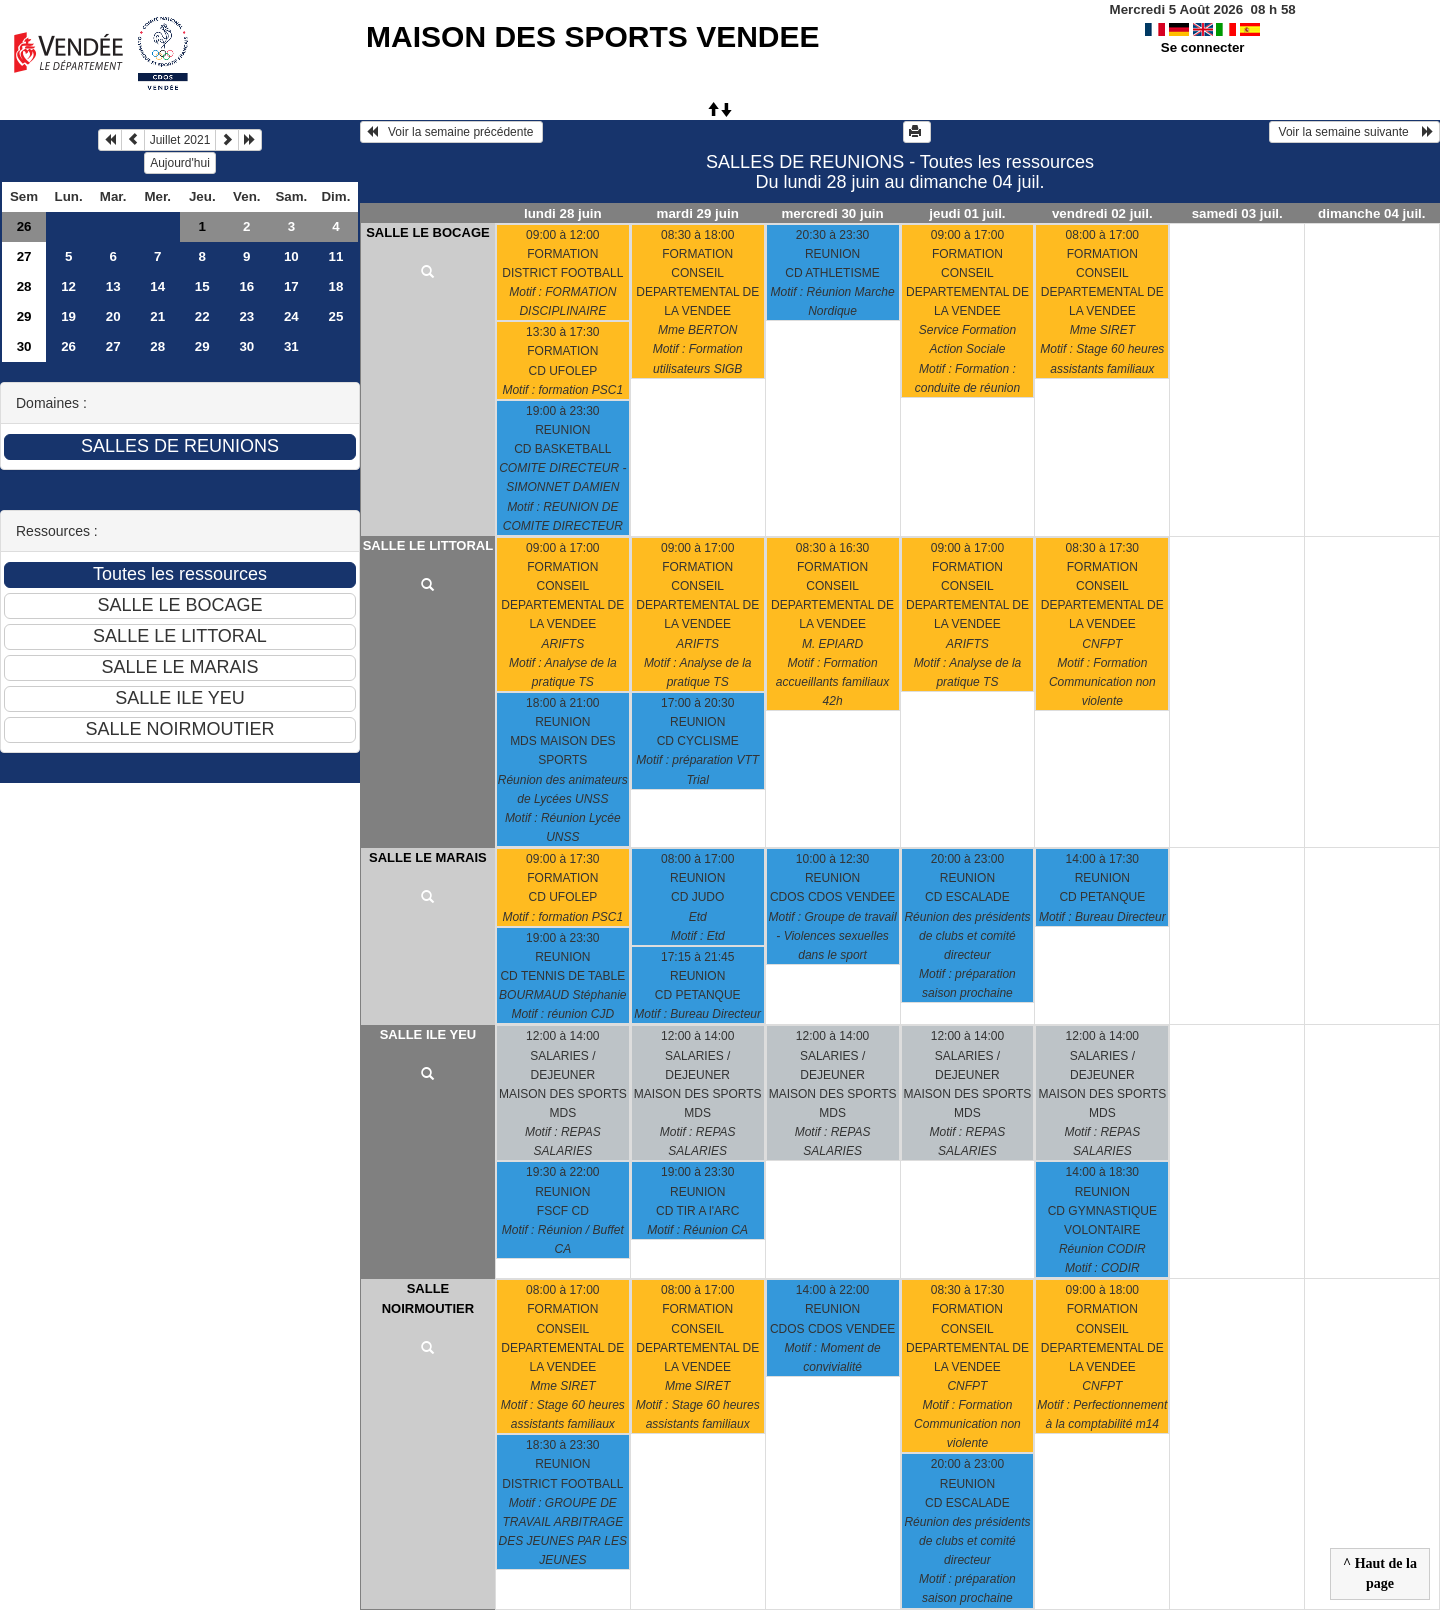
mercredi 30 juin (832, 213)
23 (246, 316)
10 (291, 256)
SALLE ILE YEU (428, 1034)
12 (68, 286)
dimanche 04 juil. (1371, 213)
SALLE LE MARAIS (428, 857)
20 (113, 316)
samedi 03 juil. (1237, 213)
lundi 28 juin (563, 213)
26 (24, 226)
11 (335, 256)
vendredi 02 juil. (1102, 213)
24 (291, 316)
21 (157, 316)
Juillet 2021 (180, 140)
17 (291, 286)
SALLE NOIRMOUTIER (428, 1298)
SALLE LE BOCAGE (428, 232)
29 (24, 316)
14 (157, 286)
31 (291, 346)
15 (202, 286)
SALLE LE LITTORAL (428, 545)
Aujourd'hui (180, 163)
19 (68, 316)
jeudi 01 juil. (967, 213)
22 (202, 316)
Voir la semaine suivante (1354, 132)
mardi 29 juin (698, 213)
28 (24, 286)
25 (335, 316)
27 (24, 256)
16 (246, 286)
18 (335, 286)
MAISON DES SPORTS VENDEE (592, 36)
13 (113, 286)
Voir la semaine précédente (451, 132)
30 (24, 346)
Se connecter (1203, 47)
